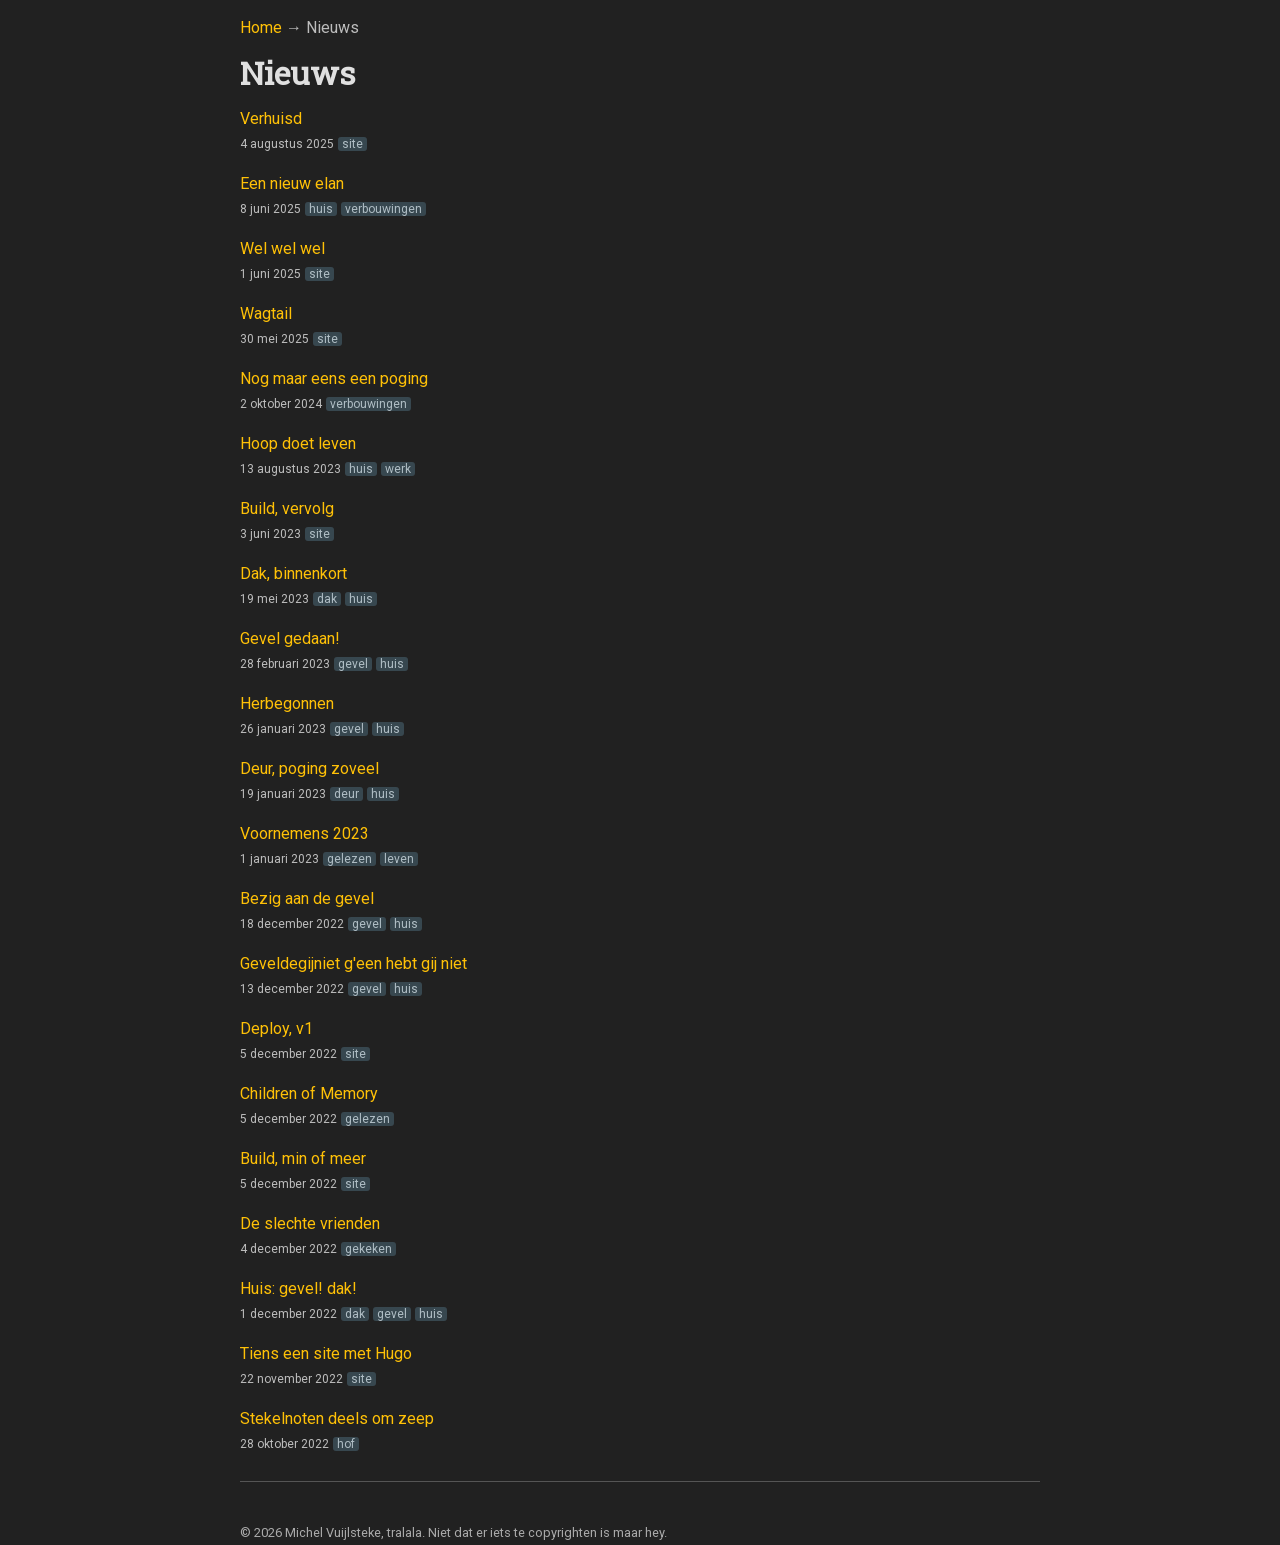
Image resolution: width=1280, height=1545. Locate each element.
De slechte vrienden (310, 1223)
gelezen (349, 859)
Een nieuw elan (292, 183)
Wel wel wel (282, 248)
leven (399, 859)
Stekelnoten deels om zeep (337, 1418)
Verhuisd (271, 118)
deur (346, 794)
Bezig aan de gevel (307, 898)
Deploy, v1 (276, 1028)
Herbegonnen (287, 703)
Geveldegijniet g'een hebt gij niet (353, 963)
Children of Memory (309, 1093)
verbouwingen (383, 209)
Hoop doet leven (298, 443)
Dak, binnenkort (293, 573)
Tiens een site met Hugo (326, 1353)
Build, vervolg (287, 508)
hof (346, 1444)
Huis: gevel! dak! (298, 1288)
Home (261, 27)
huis (321, 209)
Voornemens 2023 (304, 833)
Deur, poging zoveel (309, 768)
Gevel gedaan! (290, 638)
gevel (353, 664)
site (352, 144)
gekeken (368, 1249)
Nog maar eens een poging (334, 378)
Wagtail (266, 313)
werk (398, 469)
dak (327, 599)
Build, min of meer (303, 1158)
